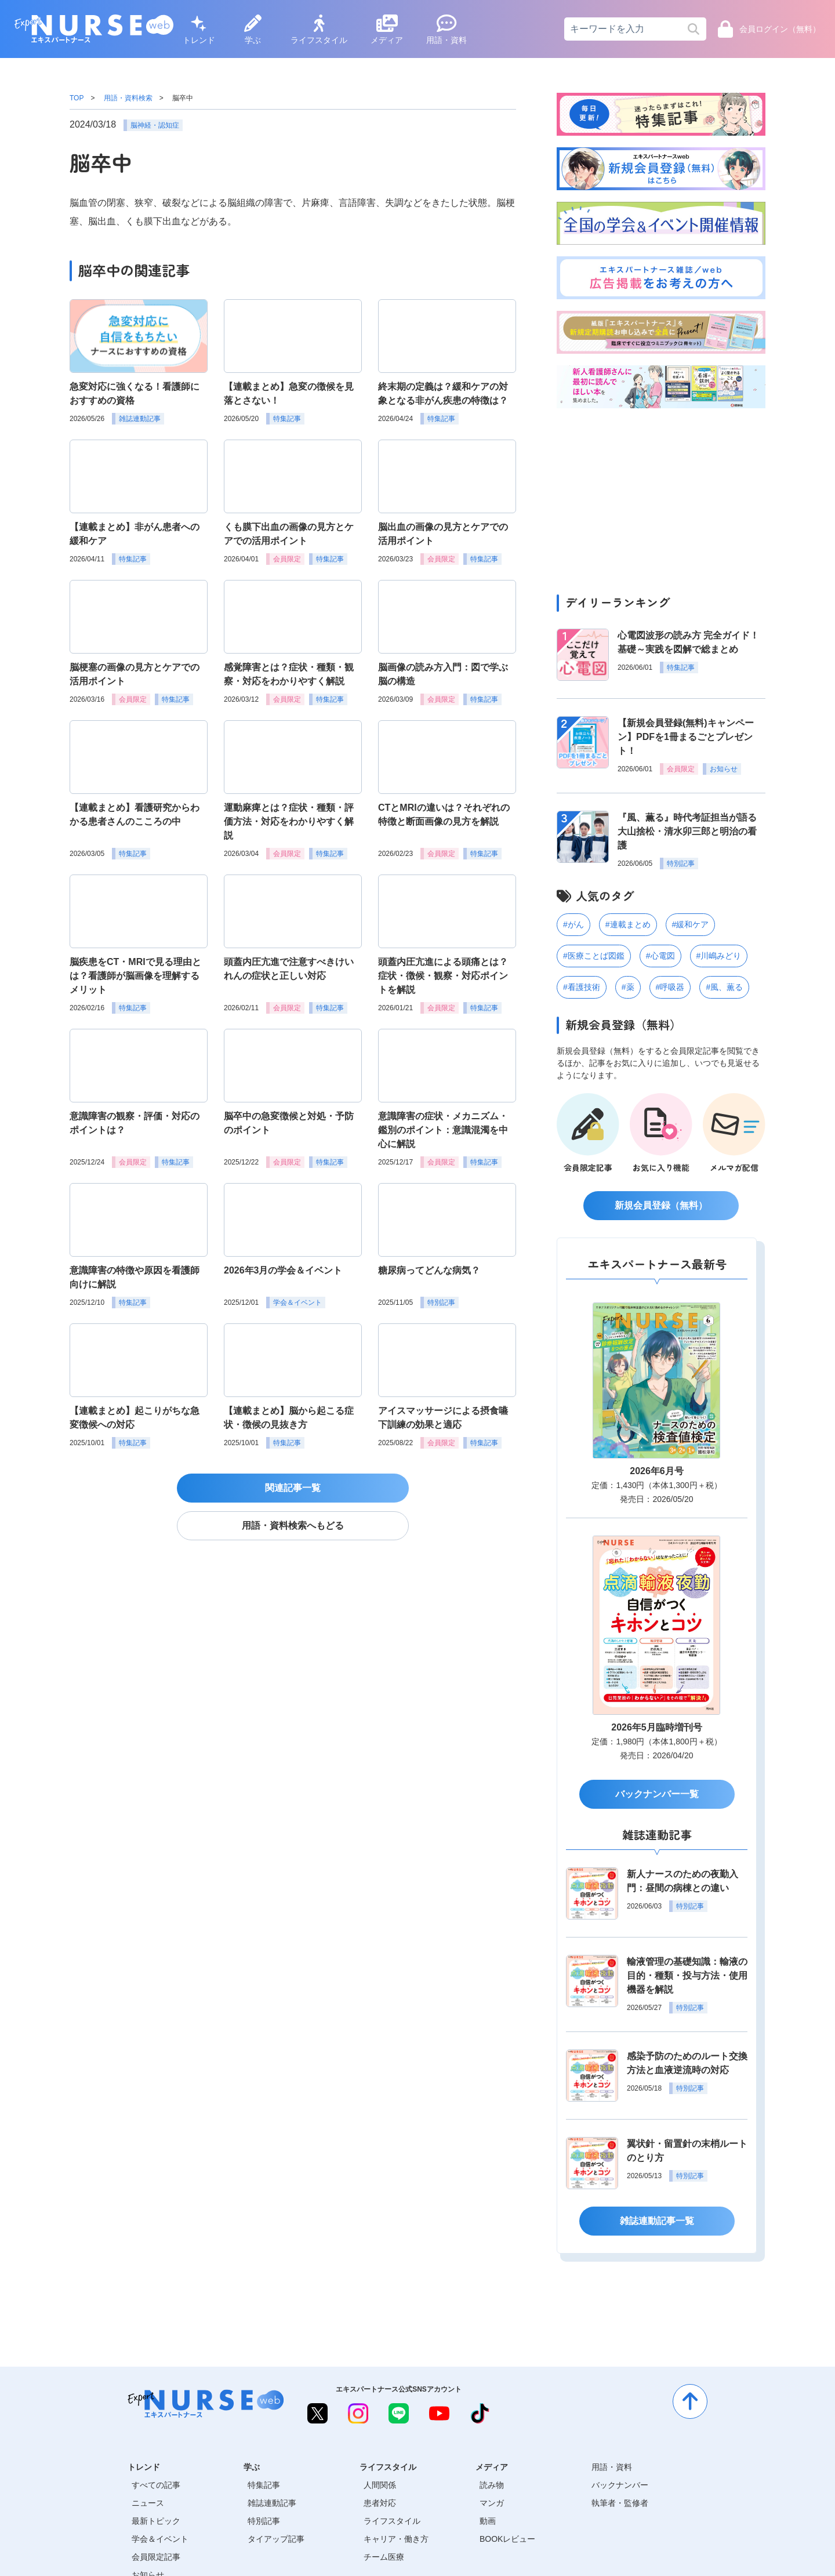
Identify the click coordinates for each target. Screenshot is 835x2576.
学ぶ (253, 29)
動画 (488, 2521)
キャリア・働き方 (396, 2539)
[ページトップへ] (690, 2401)
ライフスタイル (319, 29)
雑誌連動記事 (272, 2503)
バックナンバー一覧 (657, 1794)
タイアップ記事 (276, 2539)
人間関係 (380, 2485)
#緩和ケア (690, 924)
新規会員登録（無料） (661, 1205)
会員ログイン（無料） (769, 29)
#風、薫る (724, 987)
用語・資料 (446, 29)
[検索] (693, 29)
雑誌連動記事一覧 (657, 2221)
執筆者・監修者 (619, 2503)
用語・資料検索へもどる (293, 1525)
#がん (573, 924)
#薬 (628, 987)
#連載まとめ (628, 924)
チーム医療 (384, 2557)
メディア (387, 29)
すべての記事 (156, 2485)
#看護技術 (581, 987)
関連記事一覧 (293, 1488)
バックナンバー (619, 2485)
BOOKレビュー (507, 2539)
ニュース (148, 2503)
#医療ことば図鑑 (594, 955)
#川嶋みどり (719, 955)
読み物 (492, 2485)
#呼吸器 (670, 987)
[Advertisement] (661, 498)
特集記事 (264, 2485)
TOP (77, 98)
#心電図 (660, 955)
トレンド (199, 29)
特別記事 (264, 2521)
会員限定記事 (156, 2557)
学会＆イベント (160, 2539)
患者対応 (380, 2503)
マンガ (492, 2503)
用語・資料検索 (128, 98)
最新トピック (156, 2521)
